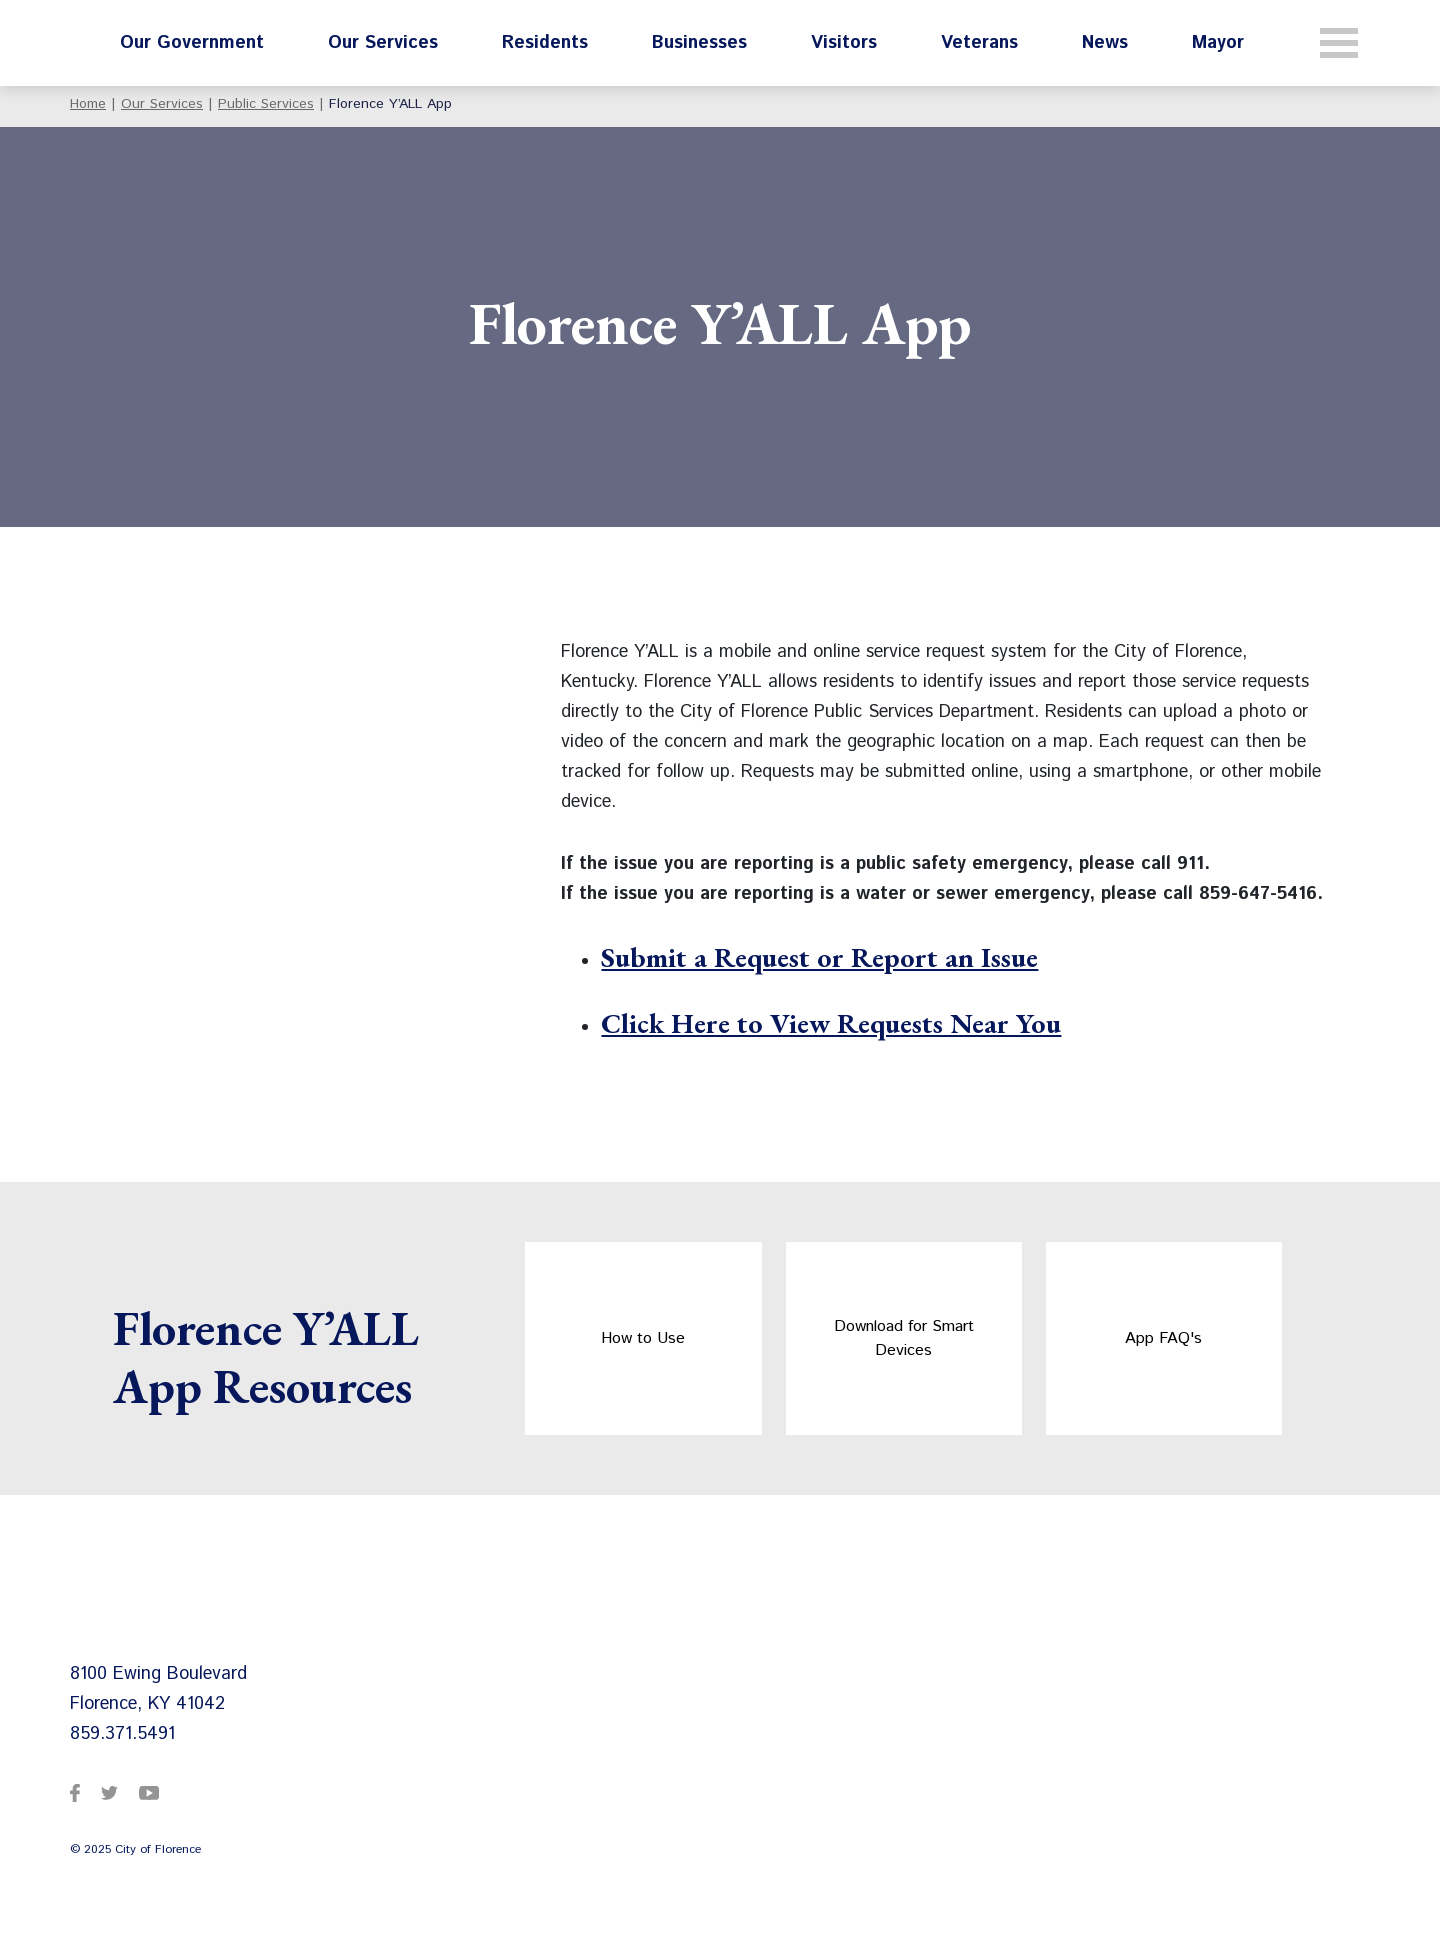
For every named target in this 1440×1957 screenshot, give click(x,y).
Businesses (699, 43)
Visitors (844, 43)
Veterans (979, 43)
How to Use (643, 1338)
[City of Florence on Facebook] (75, 1792)
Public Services (266, 104)
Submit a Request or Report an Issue (819, 957)
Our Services (383, 43)
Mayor (1218, 43)
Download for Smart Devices (904, 1338)
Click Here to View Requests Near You (831, 1023)
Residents (545, 43)
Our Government (192, 43)
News (1105, 43)
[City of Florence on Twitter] (109, 1792)
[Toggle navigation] (1339, 43)
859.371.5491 (122, 1734)
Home (88, 104)
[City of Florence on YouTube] (149, 1792)
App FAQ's (1163, 1338)
